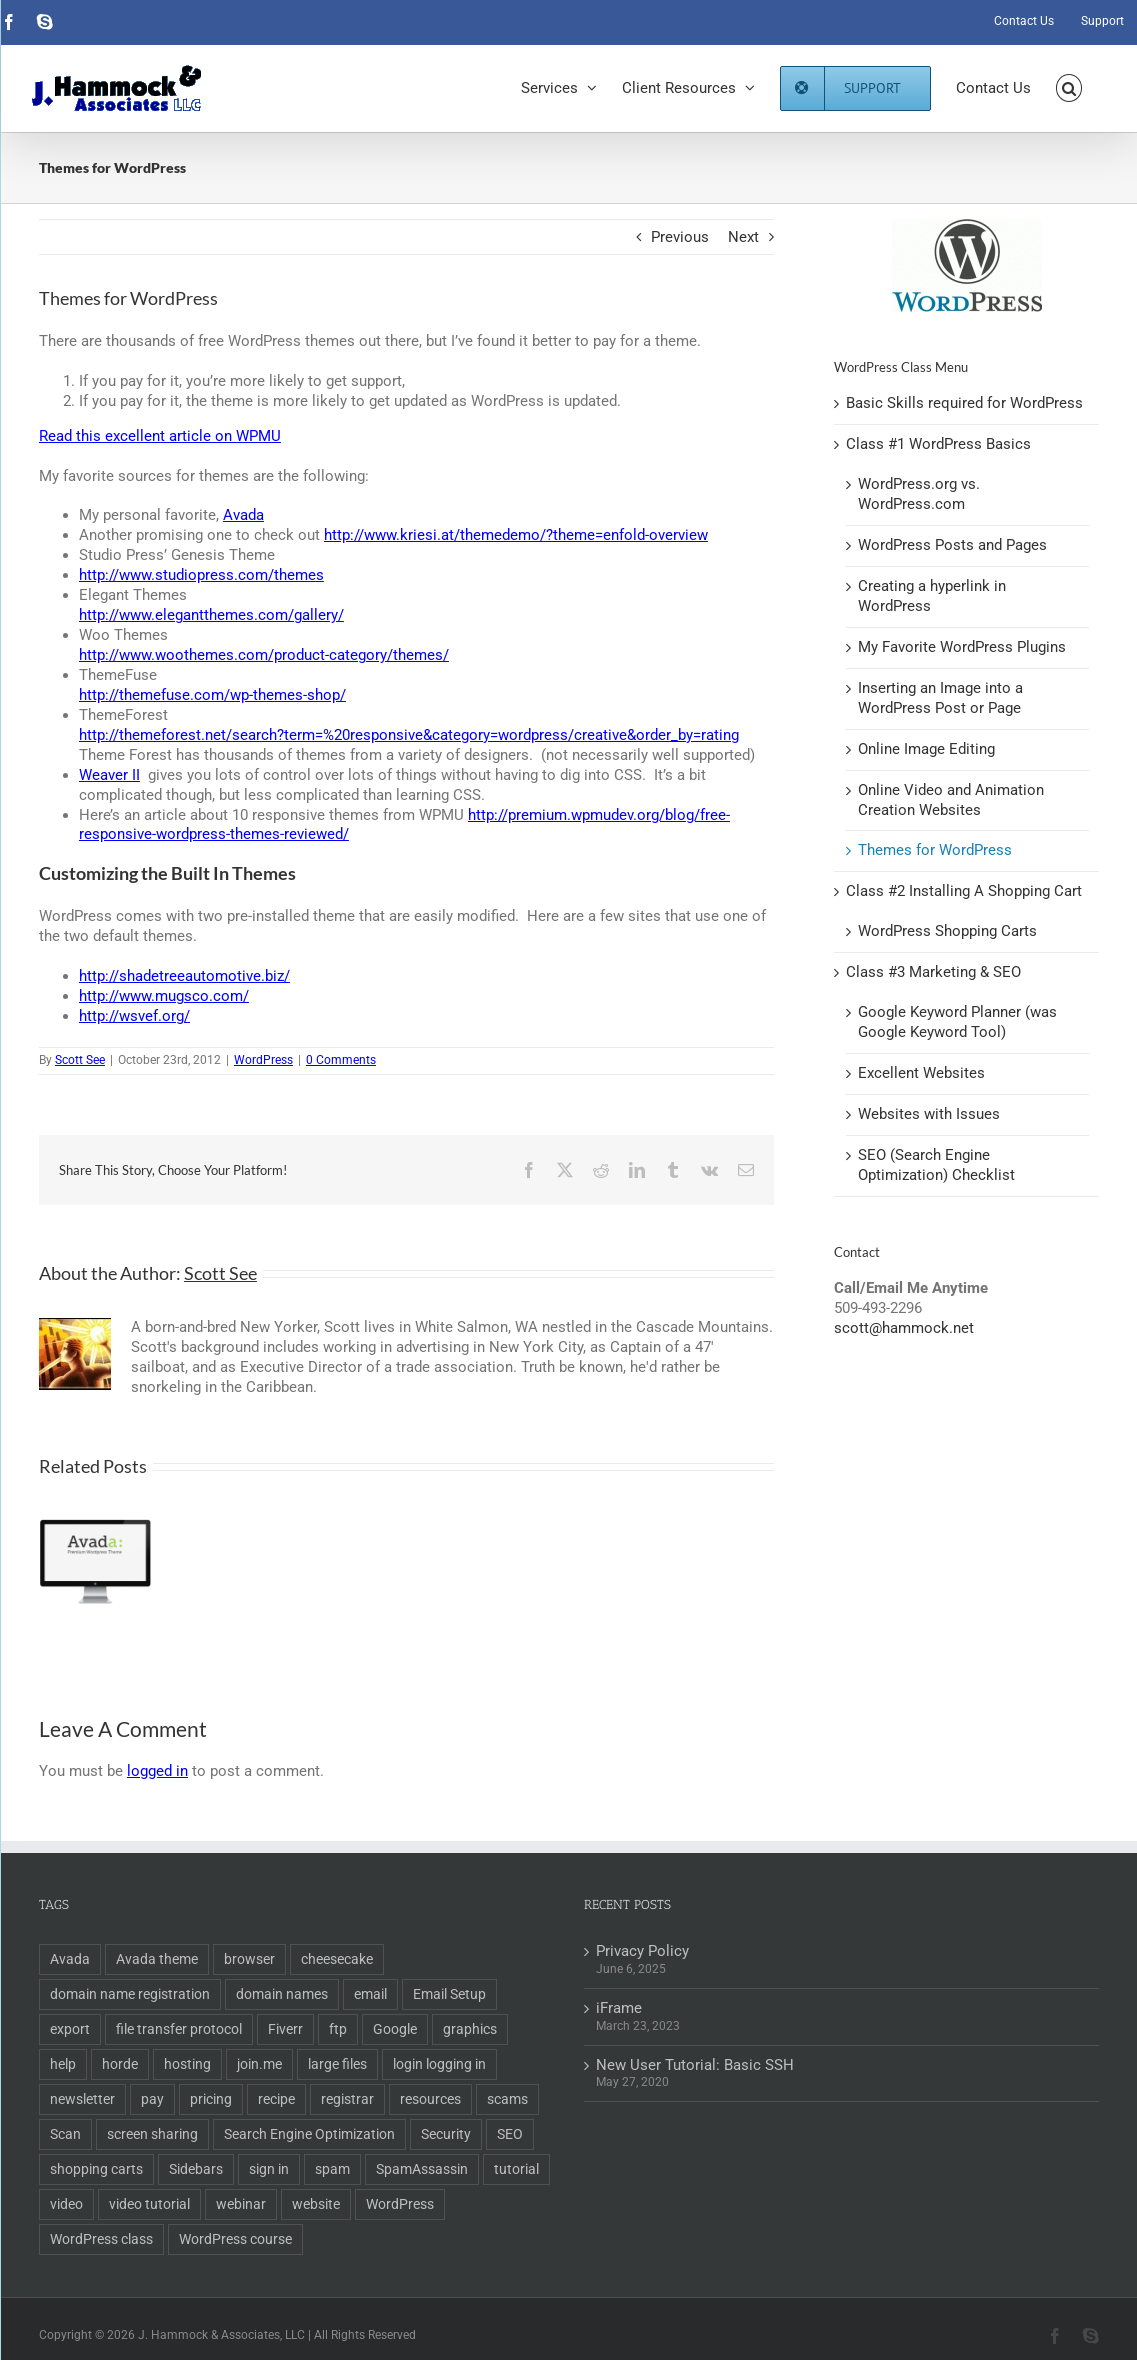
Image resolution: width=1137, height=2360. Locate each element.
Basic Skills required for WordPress (964, 403)
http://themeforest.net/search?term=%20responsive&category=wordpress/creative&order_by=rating (409, 735)
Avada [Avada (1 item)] (70, 1959)
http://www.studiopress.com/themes (201, 575)
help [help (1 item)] (63, 2064)
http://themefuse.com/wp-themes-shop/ (212, 695)
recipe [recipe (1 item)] (276, 2099)
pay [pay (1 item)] (152, 2099)
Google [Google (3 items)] (395, 2029)
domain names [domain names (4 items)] (282, 1994)
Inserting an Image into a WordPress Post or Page (940, 698)
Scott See (80, 1060)
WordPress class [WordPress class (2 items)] (101, 2239)
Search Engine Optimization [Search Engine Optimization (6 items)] (309, 2134)
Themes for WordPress (935, 850)
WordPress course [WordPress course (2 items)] (235, 2239)
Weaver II (109, 775)
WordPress (263, 1060)
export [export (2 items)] (70, 2029)
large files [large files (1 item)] (337, 2064)
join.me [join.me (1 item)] (259, 2064)
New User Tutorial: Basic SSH (695, 2065)
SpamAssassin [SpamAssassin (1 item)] (422, 2169)
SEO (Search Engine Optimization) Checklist (936, 1165)
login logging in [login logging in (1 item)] (439, 2064)
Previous (680, 237)
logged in (157, 1771)
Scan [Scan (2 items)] (65, 2134)
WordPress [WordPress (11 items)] (400, 2204)
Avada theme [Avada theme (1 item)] (157, 1959)
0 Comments (341, 1060)
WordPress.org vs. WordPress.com (919, 494)
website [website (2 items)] (316, 2204)
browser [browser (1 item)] (249, 1959)
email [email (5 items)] (370, 1994)
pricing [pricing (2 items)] (211, 2099)
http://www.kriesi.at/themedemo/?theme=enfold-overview (516, 535)
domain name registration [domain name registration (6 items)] (130, 1994)
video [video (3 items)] (66, 2204)
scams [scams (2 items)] (507, 2099)
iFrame (619, 2008)
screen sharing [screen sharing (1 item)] (152, 2134)
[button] (1069, 88)
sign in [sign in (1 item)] (269, 2169)
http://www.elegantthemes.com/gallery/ (211, 615)
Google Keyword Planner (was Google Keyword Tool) (957, 1022)
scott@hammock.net (904, 1328)
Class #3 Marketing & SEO (933, 972)
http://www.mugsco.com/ (164, 996)
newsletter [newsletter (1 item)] (82, 2099)
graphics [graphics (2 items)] (470, 2029)
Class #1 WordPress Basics (938, 444)
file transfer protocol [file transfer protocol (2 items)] (179, 2029)
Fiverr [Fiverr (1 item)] (285, 2029)
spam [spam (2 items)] (332, 2169)
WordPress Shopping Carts (947, 931)
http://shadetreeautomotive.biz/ (184, 976)
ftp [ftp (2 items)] (338, 2029)
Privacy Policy (642, 1951)
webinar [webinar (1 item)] (241, 2204)
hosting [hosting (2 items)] (187, 2064)
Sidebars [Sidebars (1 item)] (196, 2169)
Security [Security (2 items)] (446, 2134)
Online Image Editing (926, 749)
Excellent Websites (921, 1073)
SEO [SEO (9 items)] (510, 2134)
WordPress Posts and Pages (952, 545)
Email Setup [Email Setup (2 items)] (449, 1994)
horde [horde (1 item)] (120, 2064)
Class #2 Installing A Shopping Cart (964, 891)
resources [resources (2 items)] (430, 2099)
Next (743, 237)
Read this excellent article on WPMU (160, 436)
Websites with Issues (929, 1114)
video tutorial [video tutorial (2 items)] (149, 2204)
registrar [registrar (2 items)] (347, 2099)
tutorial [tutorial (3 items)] (516, 2169)
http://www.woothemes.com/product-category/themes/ (264, 655)
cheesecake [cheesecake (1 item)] (337, 1959)
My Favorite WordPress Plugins (962, 647)
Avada (243, 515)
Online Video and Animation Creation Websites (951, 800)
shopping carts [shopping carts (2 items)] (96, 2169)
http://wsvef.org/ (134, 1016)
